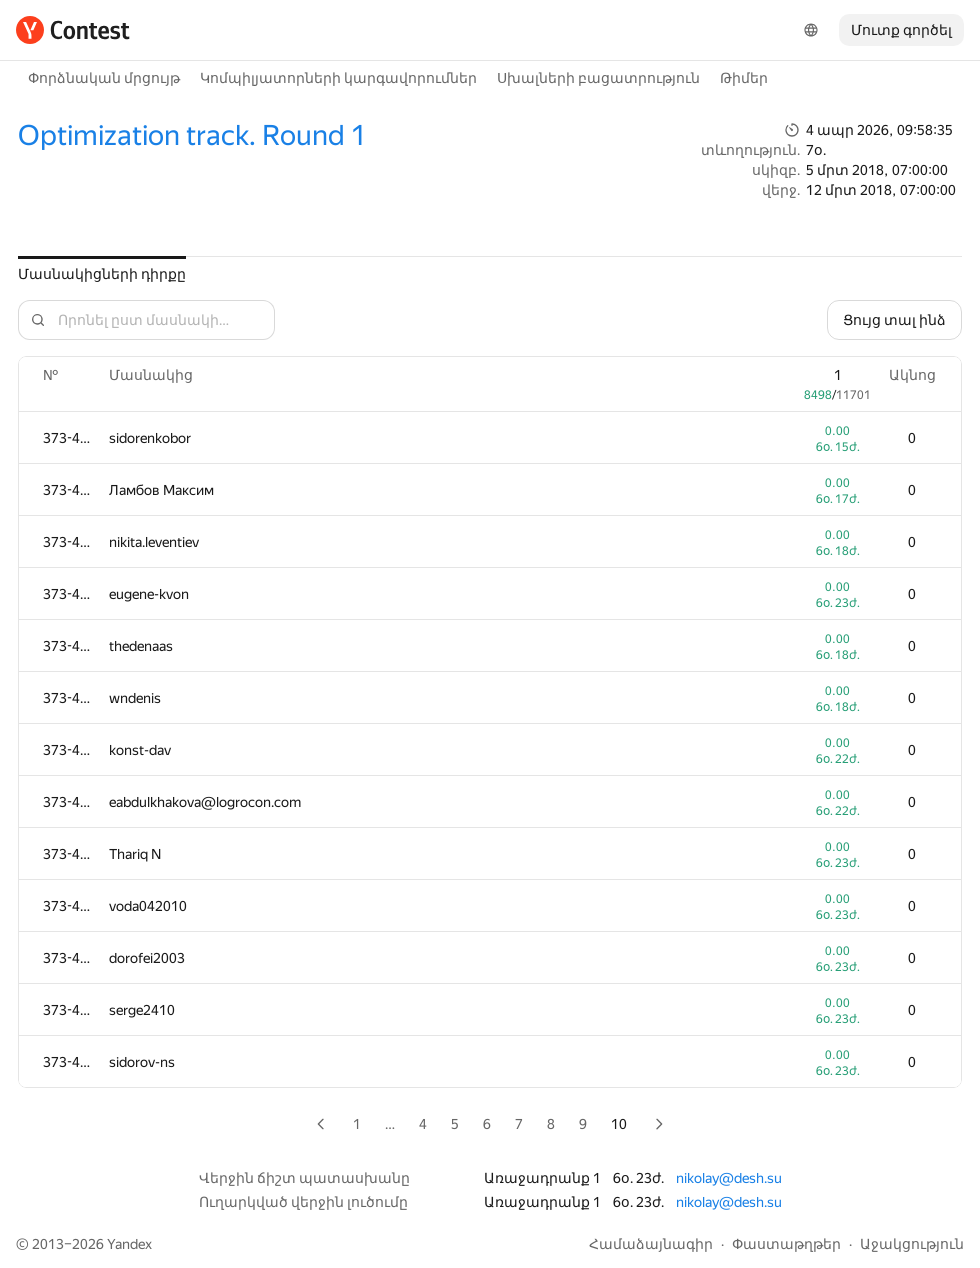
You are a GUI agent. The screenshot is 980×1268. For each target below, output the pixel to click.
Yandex (129, 1244)
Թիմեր (744, 78)
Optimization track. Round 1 (192, 135)
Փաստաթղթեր (786, 1244)
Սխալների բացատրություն (598, 78)
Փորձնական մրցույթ (104, 78)
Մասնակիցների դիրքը (102, 274)
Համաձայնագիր (651, 1244)
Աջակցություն (912, 1244)
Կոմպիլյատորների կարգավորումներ (338, 78)
